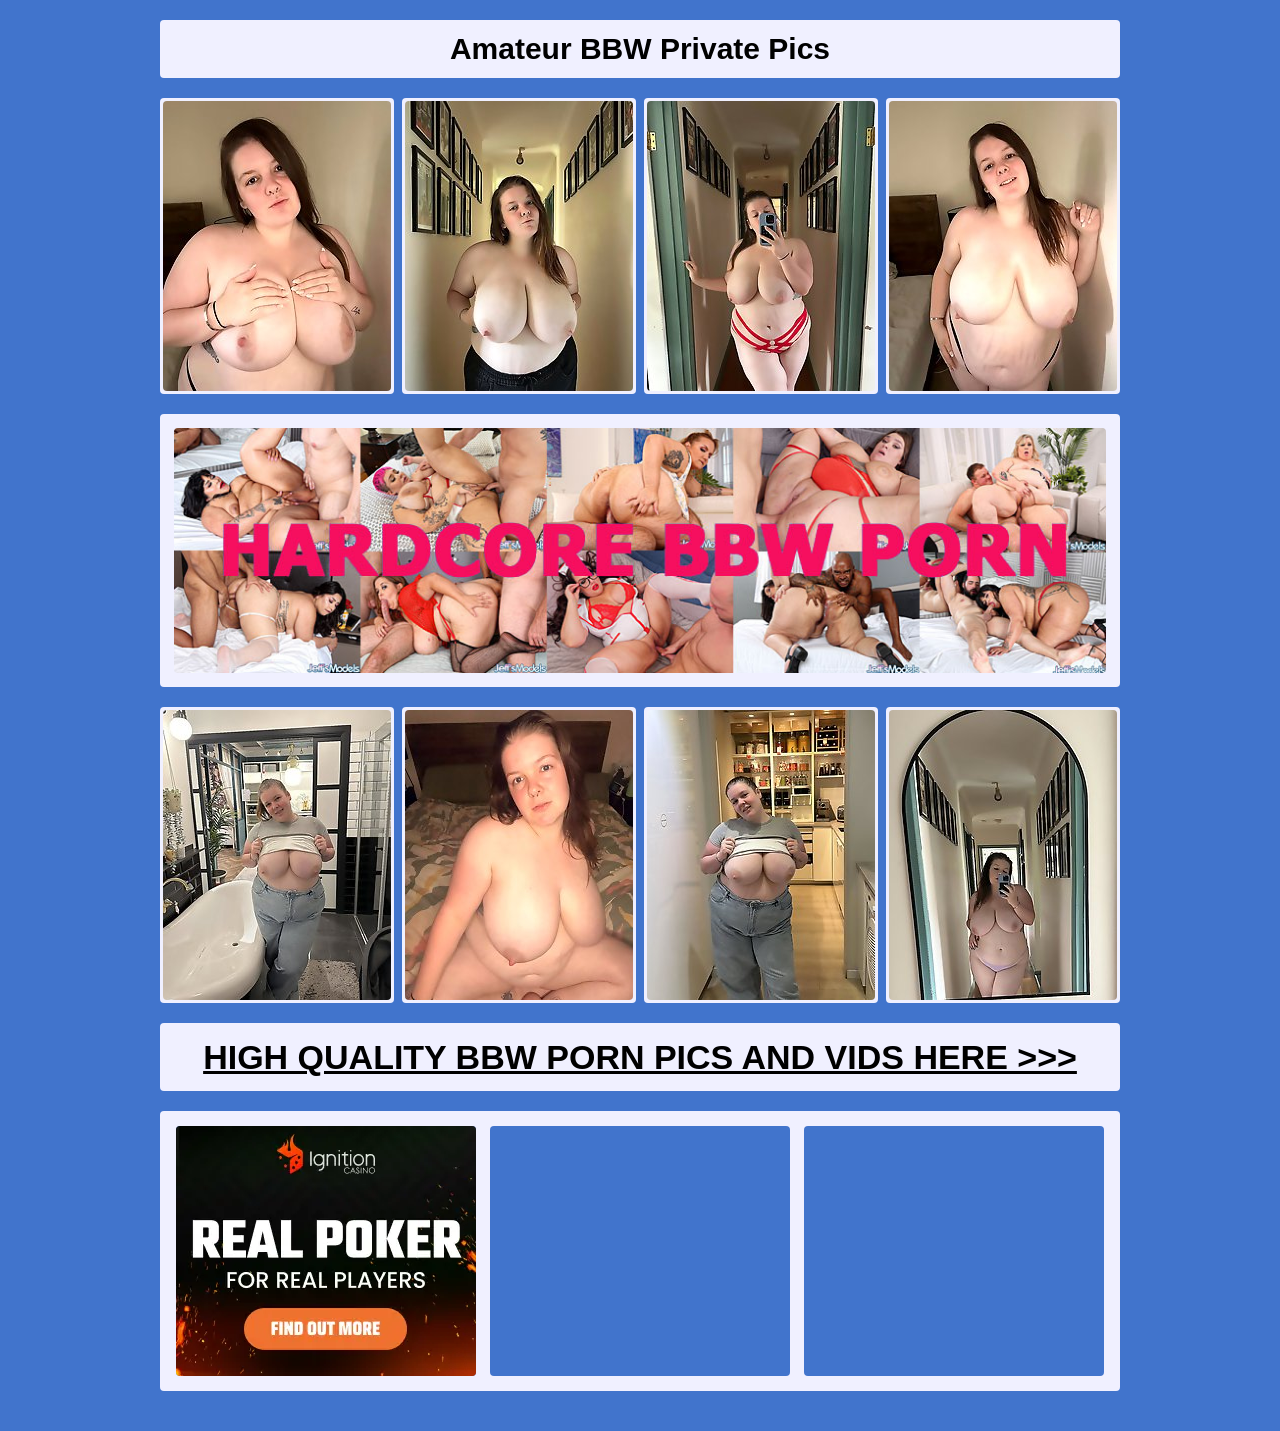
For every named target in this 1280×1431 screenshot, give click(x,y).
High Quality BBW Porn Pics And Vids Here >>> (640, 1057)
